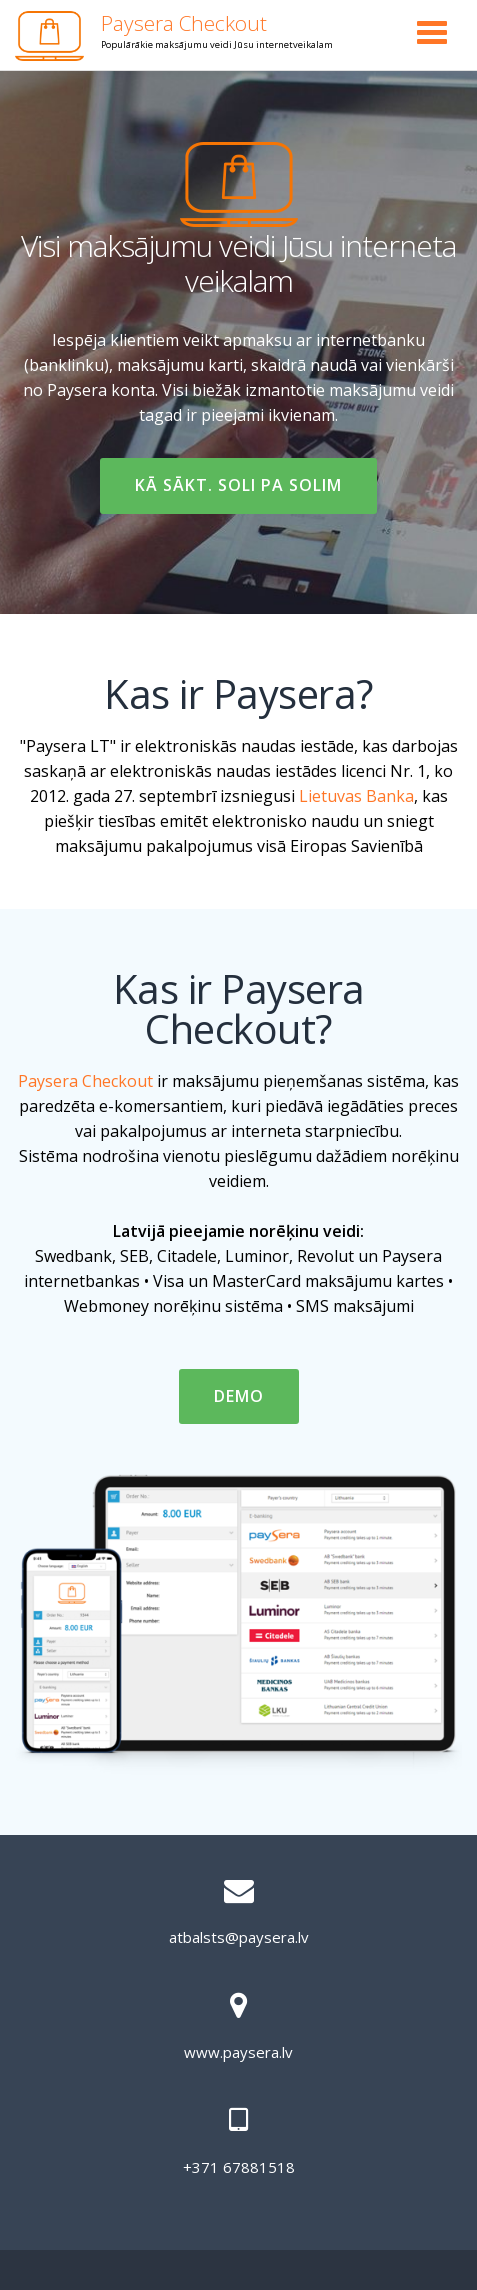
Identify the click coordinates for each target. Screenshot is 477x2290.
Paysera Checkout (184, 23)
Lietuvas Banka (356, 796)
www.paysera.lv (238, 2052)
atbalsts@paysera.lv (239, 1937)
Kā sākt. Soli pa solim (238, 493)
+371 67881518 (239, 2167)
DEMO (256, 1404)
